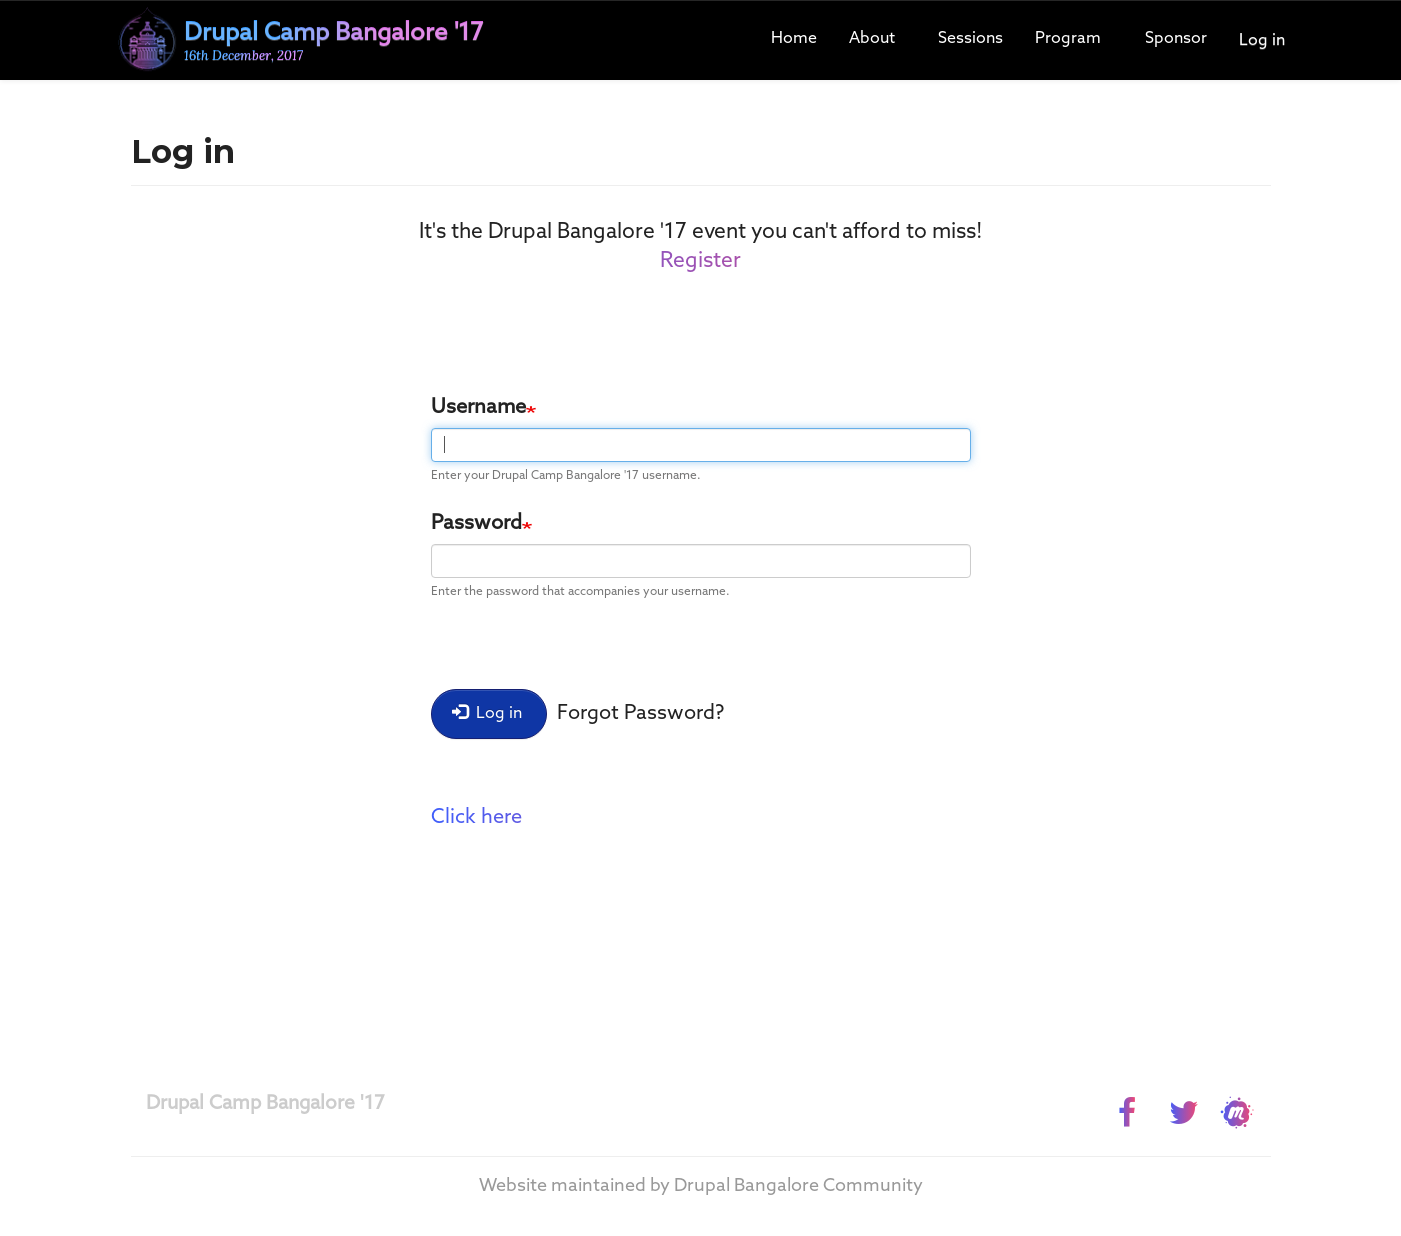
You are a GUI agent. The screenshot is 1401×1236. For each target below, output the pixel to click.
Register (700, 261)
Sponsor (1176, 38)
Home (794, 38)
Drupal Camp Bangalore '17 (265, 1103)
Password (476, 524)
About (872, 38)
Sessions (970, 38)
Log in (1262, 40)
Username (478, 408)
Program (1068, 38)
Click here (476, 818)
